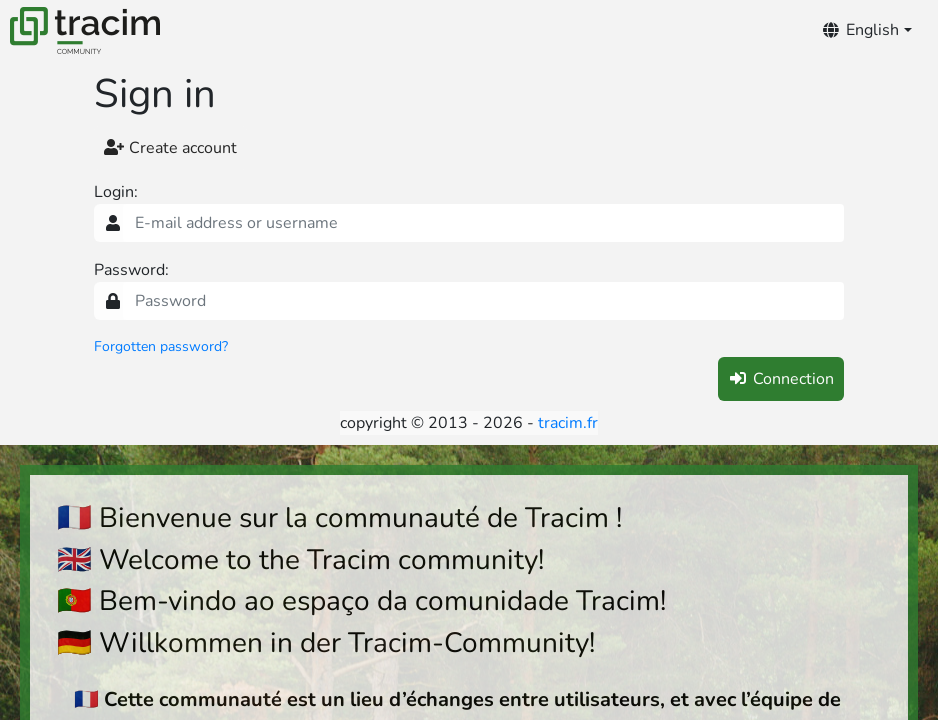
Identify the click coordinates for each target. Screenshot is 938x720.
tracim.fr (568, 423)
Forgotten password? (161, 346)
